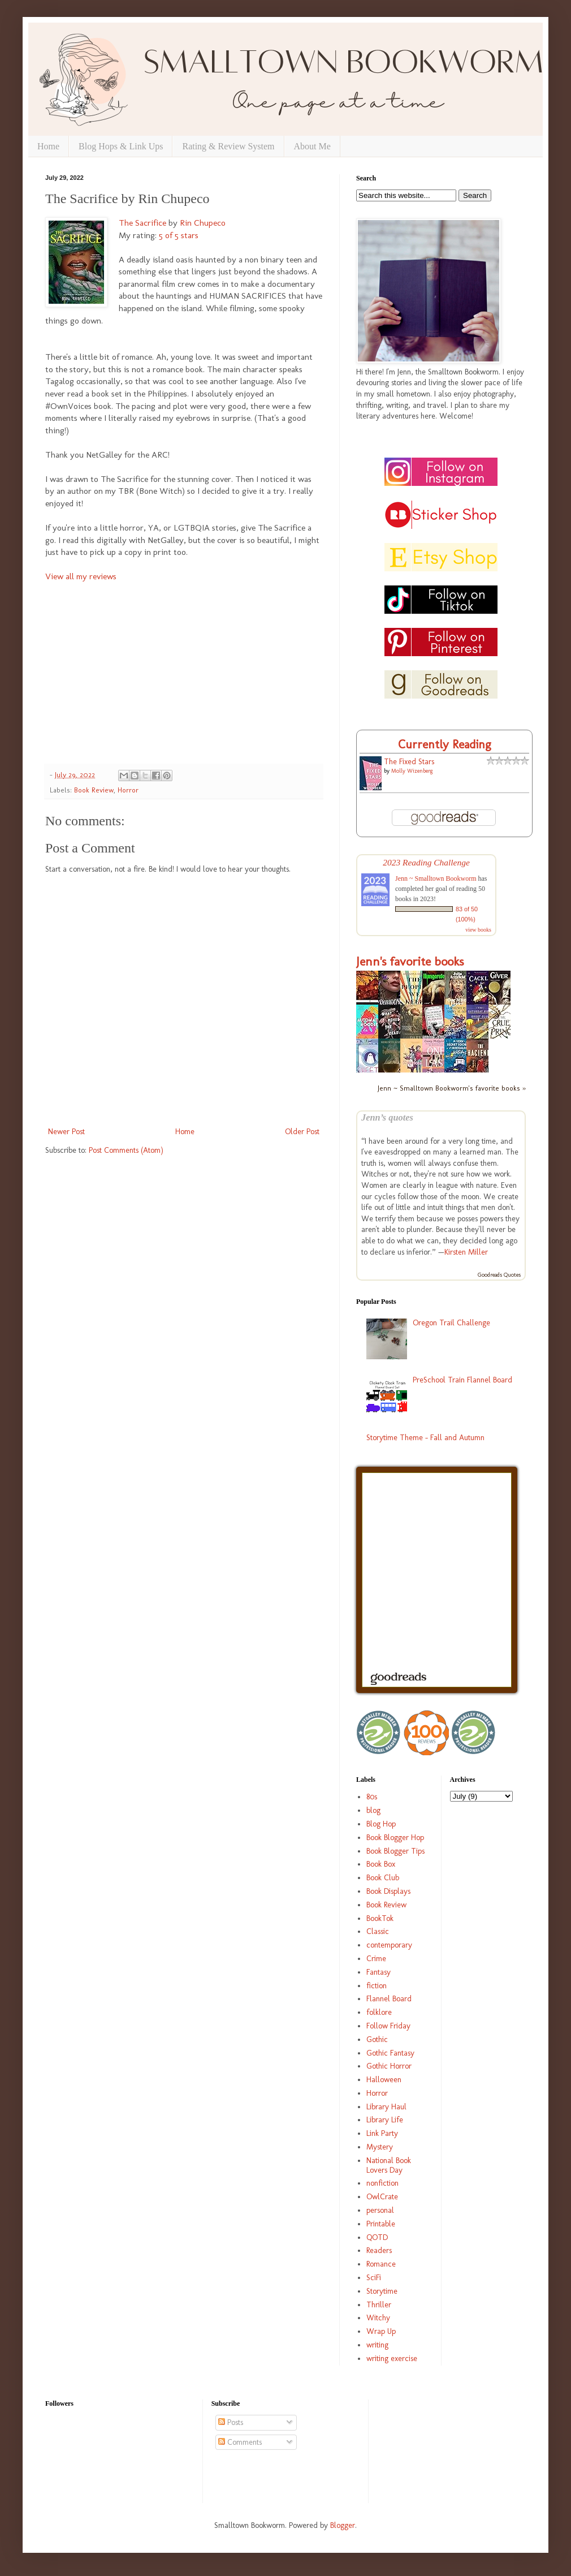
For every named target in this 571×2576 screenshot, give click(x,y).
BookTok (379, 1918)
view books (478, 930)
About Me (312, 146)
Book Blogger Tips (395, 1851)
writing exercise (391, 2358)
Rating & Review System (228, 146)
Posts (230, 2422)
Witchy (378, 2318)
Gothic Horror (389, 2066)
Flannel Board (389, 1999)
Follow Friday (388, 2026)
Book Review (94, 790)
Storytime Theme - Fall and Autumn (425, 1437)
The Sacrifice (142, 223)
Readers (379, 2250)
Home (48, 146)
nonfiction (382, 2183)
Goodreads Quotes (499, 1275)
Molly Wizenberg (412, 771)
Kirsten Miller (466, 1252)
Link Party (382, 2133)
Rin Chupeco (203, 223)
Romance (381, 2264)
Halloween (383, 2079)
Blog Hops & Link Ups (121, 146)
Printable (380, 2224)
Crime (376, 1958)
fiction (376, 1986)
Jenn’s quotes (387, 1117)
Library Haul (386, 2107)
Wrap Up (381, 2331)
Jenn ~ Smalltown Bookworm (436, 878)
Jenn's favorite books (410, 961)
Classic (377, 1931)
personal (380, 2210)
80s (371, 1797)
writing (377, 2345)
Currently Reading (444, 744)
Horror (128, 790)
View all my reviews (80, 576)
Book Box (380, 1864)
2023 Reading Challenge (426, 862)
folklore (379, 2012)
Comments (240, 2442)
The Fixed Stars (409, 761)
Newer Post (66, 1131)
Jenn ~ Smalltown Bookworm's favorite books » (452, 1088)
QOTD (377, 2237)
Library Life (384, 2120)
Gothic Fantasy (390, 2053)
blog (373, 1810)
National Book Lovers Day (388, 2165)
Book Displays (388, 1891)
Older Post (302, 1131)
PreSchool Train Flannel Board (462, 1380)
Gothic (377, 2039)
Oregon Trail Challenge (451, 1323)
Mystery (379, 2147)
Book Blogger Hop (395, 1837)
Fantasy (378, 1972)
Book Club (382, 1878)
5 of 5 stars (178, 235)
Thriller (378, 2305)
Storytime (381, 2291)
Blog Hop (381, 1824)
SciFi (373, 2277)
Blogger (342, 2525)
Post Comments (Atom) (126, 1150)
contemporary (389, 1945)
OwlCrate (382, 2197)
